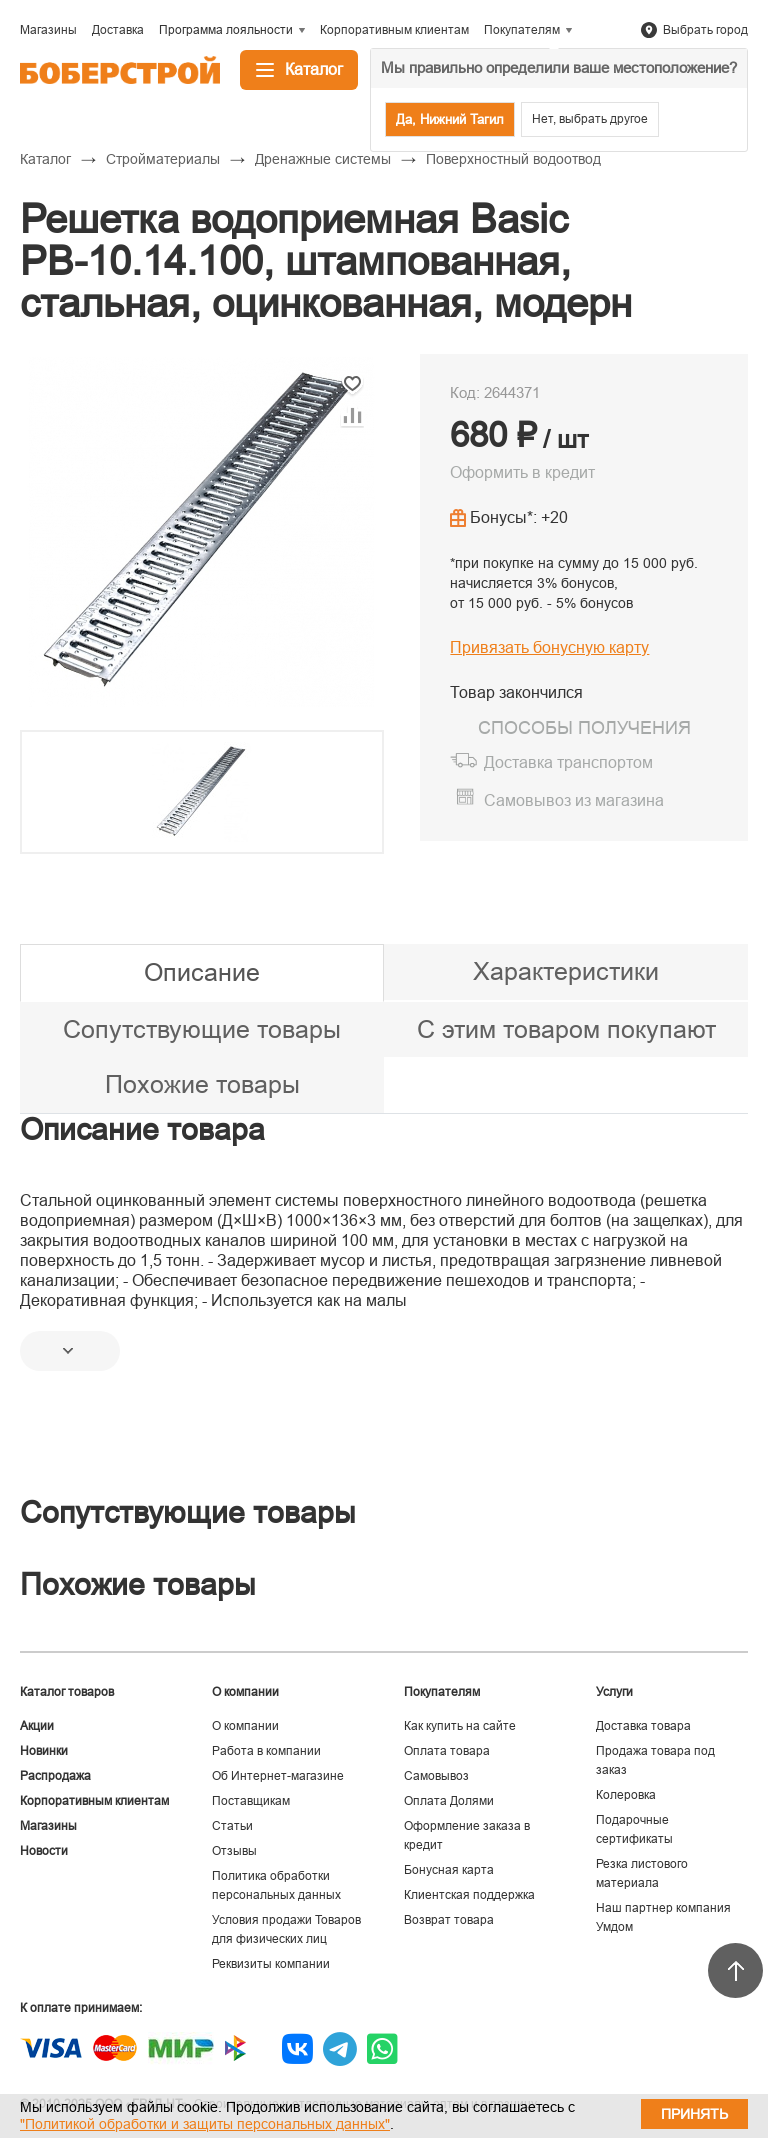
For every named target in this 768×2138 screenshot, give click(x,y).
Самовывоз (436, 1776)
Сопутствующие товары (202, 1029)
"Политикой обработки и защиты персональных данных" (205, 2124)
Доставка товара (643, 1726)
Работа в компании (266, 1751)
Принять (694, 2114)
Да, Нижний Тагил (450, 119)
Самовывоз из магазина (574, 800)
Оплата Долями (449, 1801)
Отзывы (234, 1851)
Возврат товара (449, 1920)
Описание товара (142, 1129)
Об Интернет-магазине (278, 1776)
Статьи (232, 1826)
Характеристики (566, 971)
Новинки (44, 1751)
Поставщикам (251, 1801)
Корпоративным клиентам (94, 1801)
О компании (245, 1726)
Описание (202, 972)
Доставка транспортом (568, 762)
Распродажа (55, 1776)
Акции (37, 1726)
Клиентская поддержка (469, 1895)
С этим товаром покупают (566, 1029)
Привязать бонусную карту (549, 647)
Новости (44, 1851)
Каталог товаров (67, 1692)
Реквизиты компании (271, 1964)
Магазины (48, 1826)
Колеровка (626, 1795)
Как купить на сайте (460, 1726)
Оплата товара (447, 1751)
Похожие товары (202, 1084)
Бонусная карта (449, 1870)
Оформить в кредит (522, 472)
